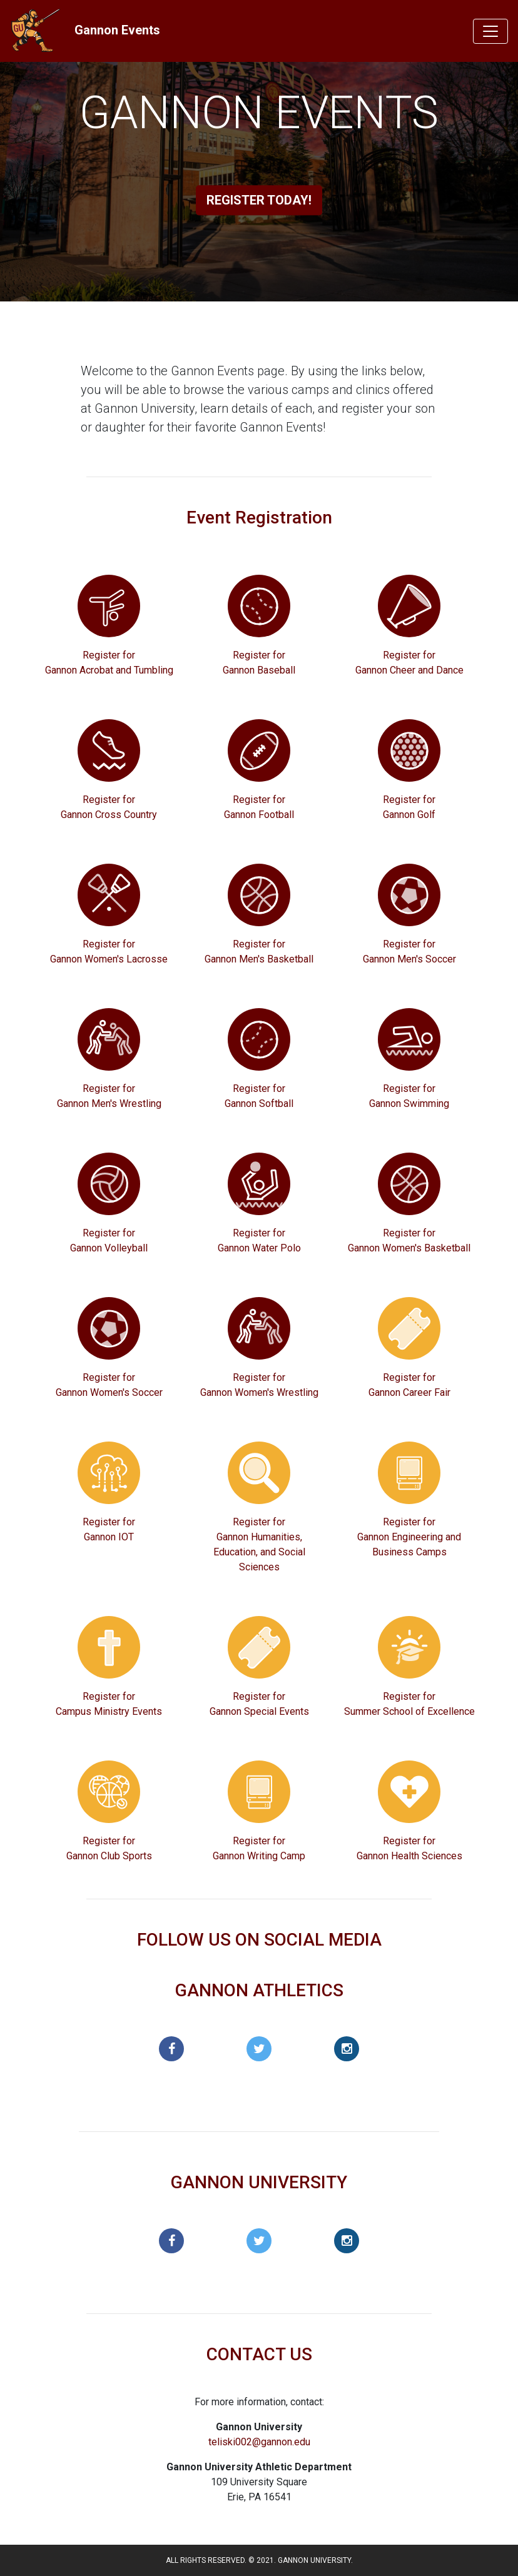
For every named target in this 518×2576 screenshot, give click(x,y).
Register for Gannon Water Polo (259, 1240)
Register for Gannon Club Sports (109, 1848)
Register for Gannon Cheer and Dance (409, 662)
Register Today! (259, 200)
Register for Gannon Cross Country (109, 807)
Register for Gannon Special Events (259, 1703)
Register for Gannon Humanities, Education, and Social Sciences (259, 1544)
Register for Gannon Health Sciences (409, 1848)
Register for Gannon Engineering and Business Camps (409, 1537)
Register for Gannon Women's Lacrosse (109, 951)
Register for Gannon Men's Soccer (409, 951)
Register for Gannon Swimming (409, 1096)
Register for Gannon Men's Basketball (259, 951)
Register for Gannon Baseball (259, 662)
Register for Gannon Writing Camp (259, 1848)
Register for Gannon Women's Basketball (409, 1240)
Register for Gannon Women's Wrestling (259, 1384)
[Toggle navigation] (490, 31)
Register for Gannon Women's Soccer (109, 1384)
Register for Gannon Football (259, 807)
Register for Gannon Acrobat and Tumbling (109, 662)
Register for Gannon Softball (259, 1096)
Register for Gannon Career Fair (409, 1384)
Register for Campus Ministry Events (109, 1703)
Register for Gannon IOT (109, 1529)
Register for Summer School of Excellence (409, 1703)
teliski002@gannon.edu (259, 2442)
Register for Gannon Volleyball (109, 1240)
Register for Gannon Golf (409, 807)
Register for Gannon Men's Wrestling (109, 1096)
